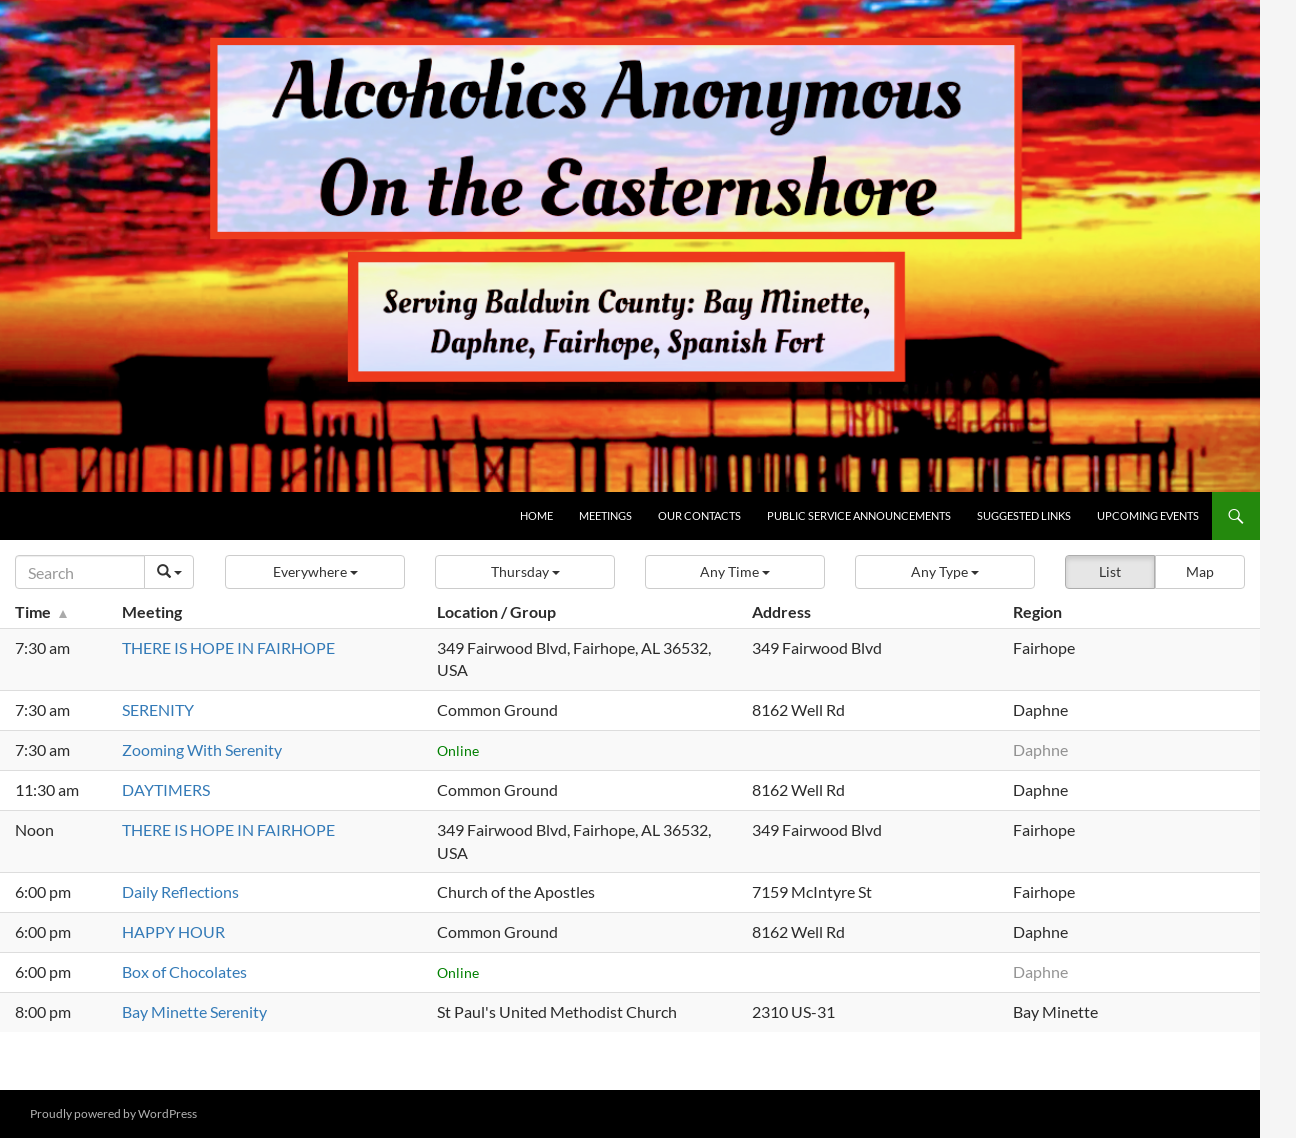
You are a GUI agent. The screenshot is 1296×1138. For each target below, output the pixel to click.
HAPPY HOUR (173, 931)
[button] (315, 572)
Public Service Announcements (859, 515)
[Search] (80, 572)
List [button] (1110, 571)
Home (536, 515)
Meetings (605, 515)
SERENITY (158, 709)
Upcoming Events (1148, 515)
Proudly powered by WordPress (113, 1113)
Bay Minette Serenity (194, 1011)
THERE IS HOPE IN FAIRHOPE (228, 647)
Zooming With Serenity (202, 749)
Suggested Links (1024, 515)
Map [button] (1200, 571)
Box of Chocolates (184, 971)
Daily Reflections (180, 891)
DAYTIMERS (166, 789)
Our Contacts (699, 515)
